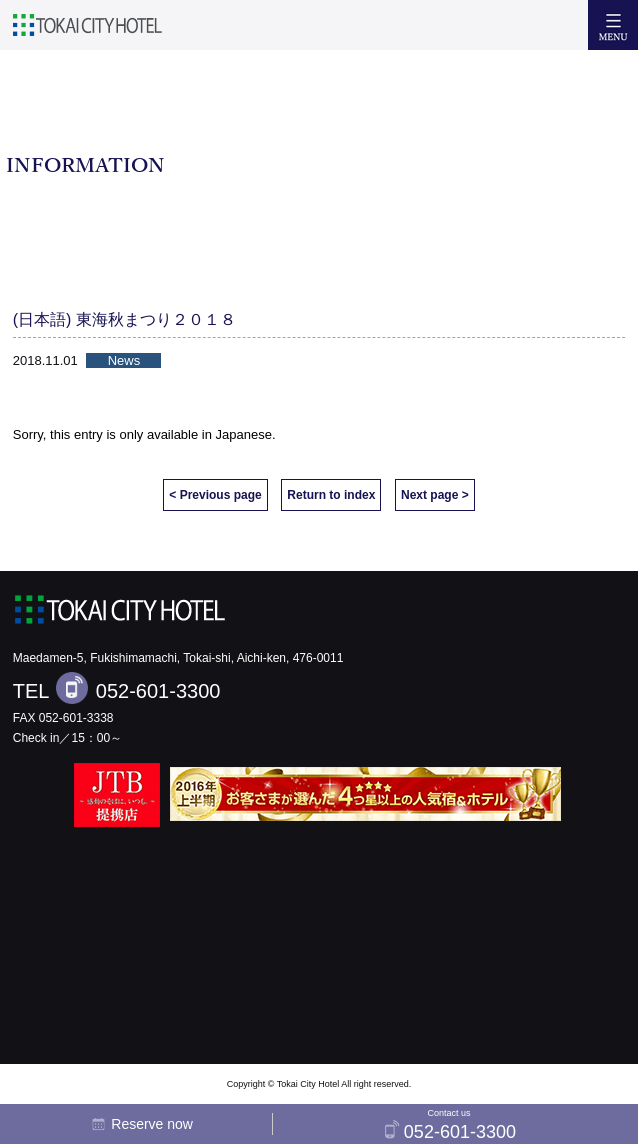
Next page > (435, 495)
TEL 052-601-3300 (117, 688)
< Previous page (215, 495)
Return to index (331, 495)
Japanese (244, 434)
